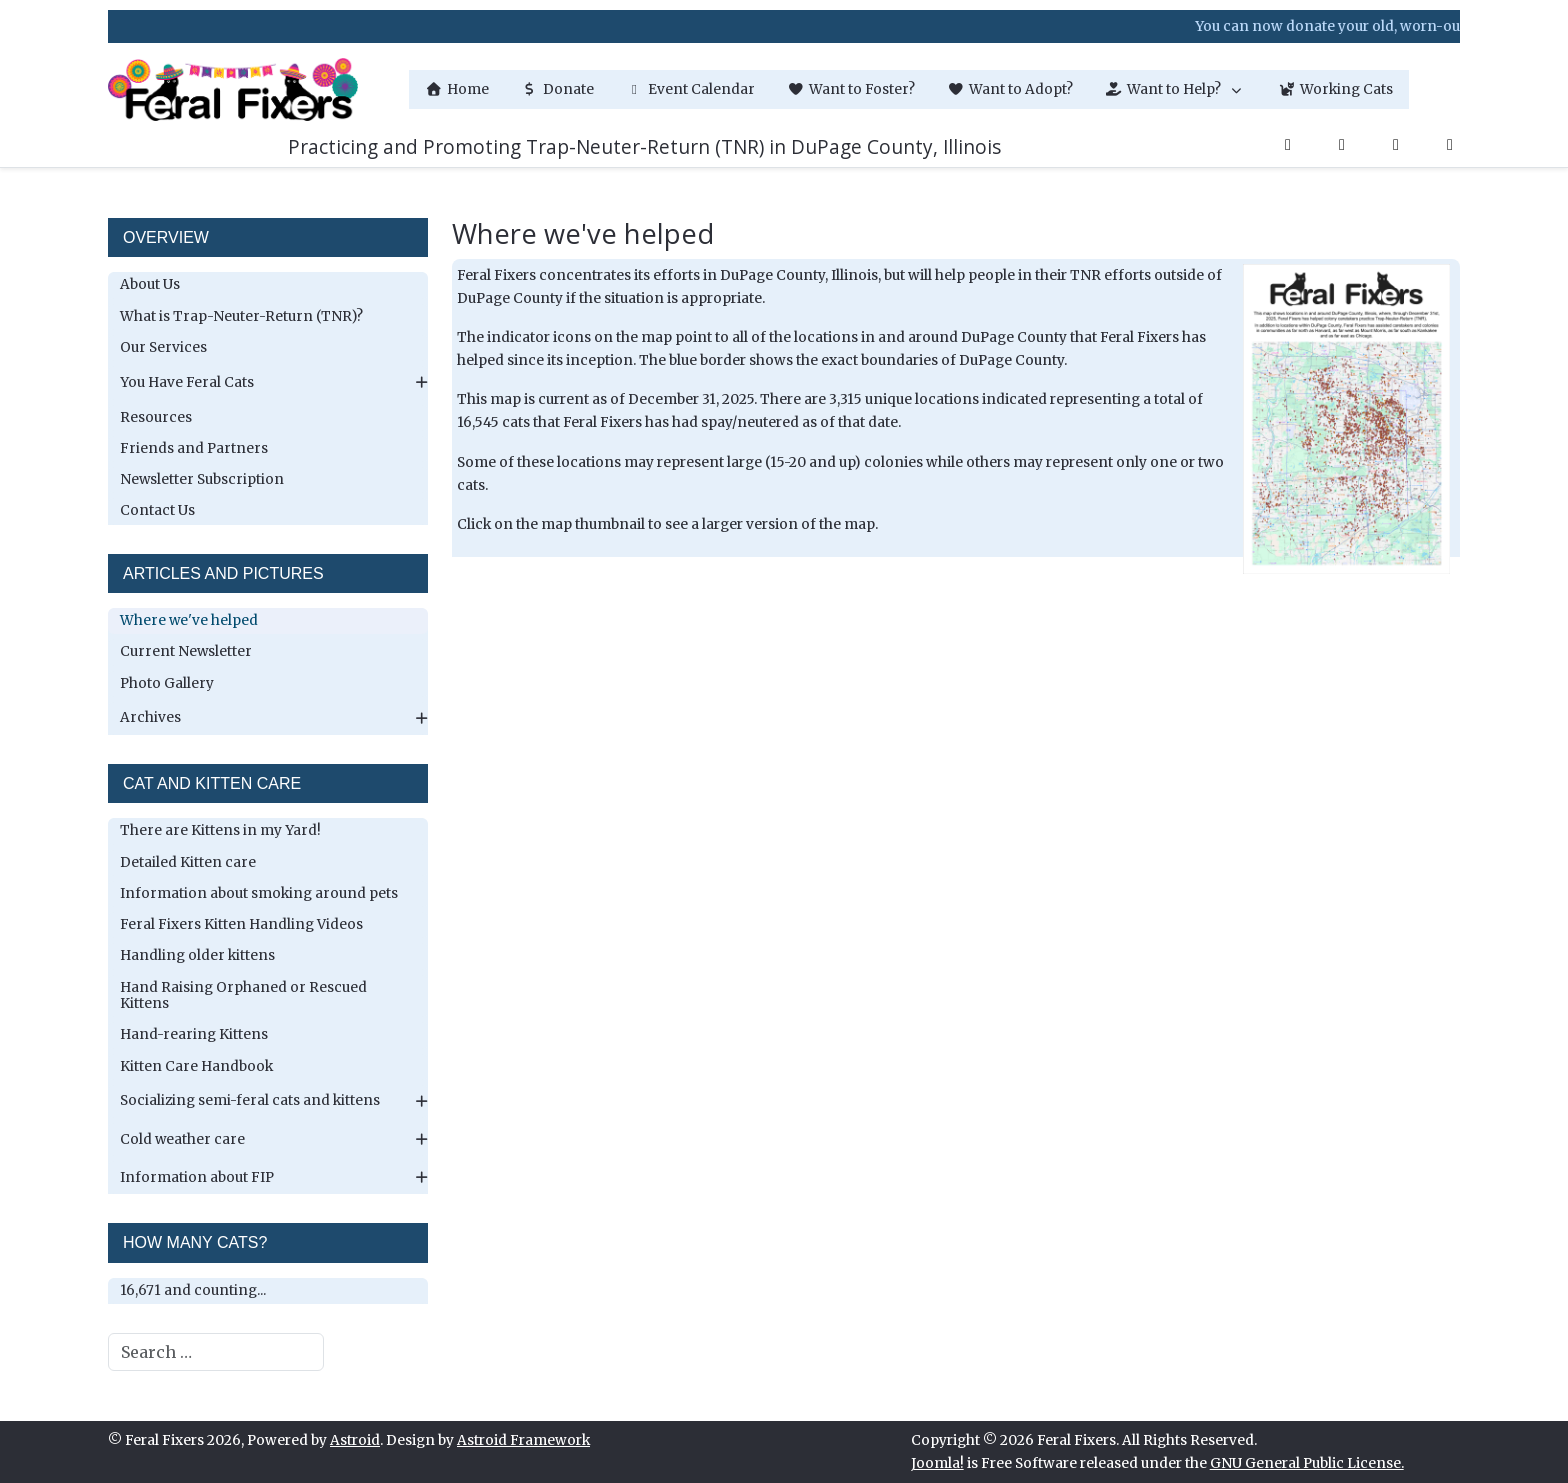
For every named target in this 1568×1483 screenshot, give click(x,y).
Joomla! (937, 1463)
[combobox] (216, 1352)
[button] (1175, 89)
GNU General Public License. (1307, 1463)
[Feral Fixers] (233, 89)
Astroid (355, 1440)
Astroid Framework (523, 1440)
